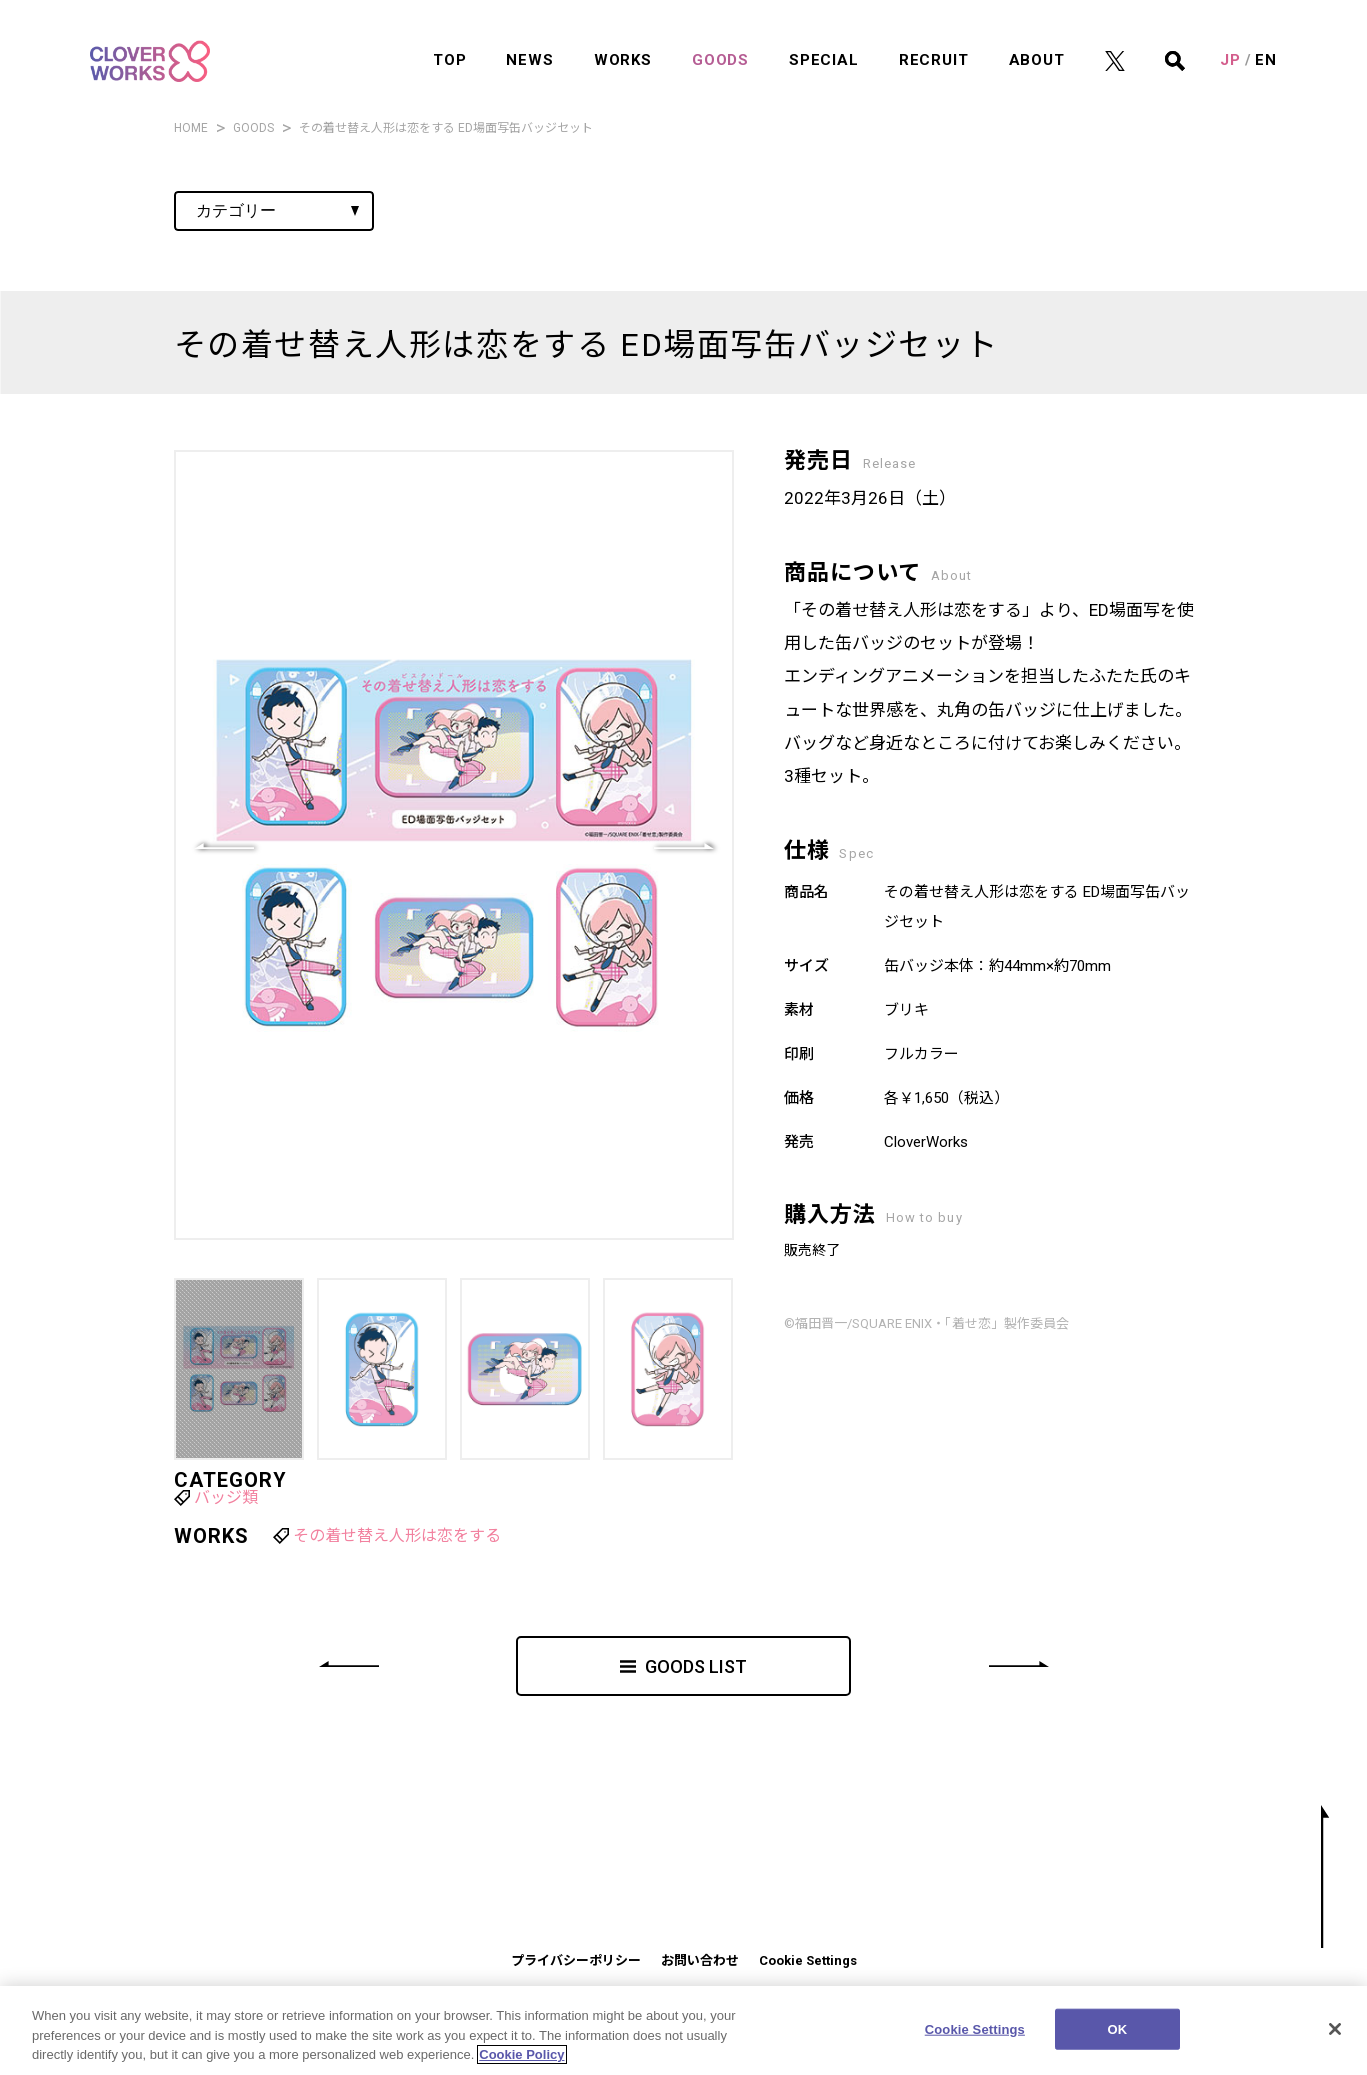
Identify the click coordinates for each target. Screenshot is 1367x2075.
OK (1117, 2035)
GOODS (253, 128)
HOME (191, 128)
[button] (684, 845)
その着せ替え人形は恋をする (397, 1535)
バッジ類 (226, 1497)
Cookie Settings (808, 1960)
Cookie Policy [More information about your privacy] (521, 2061)
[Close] (1335, 2035)
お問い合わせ (700, 1960)
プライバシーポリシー (576, 1960)
